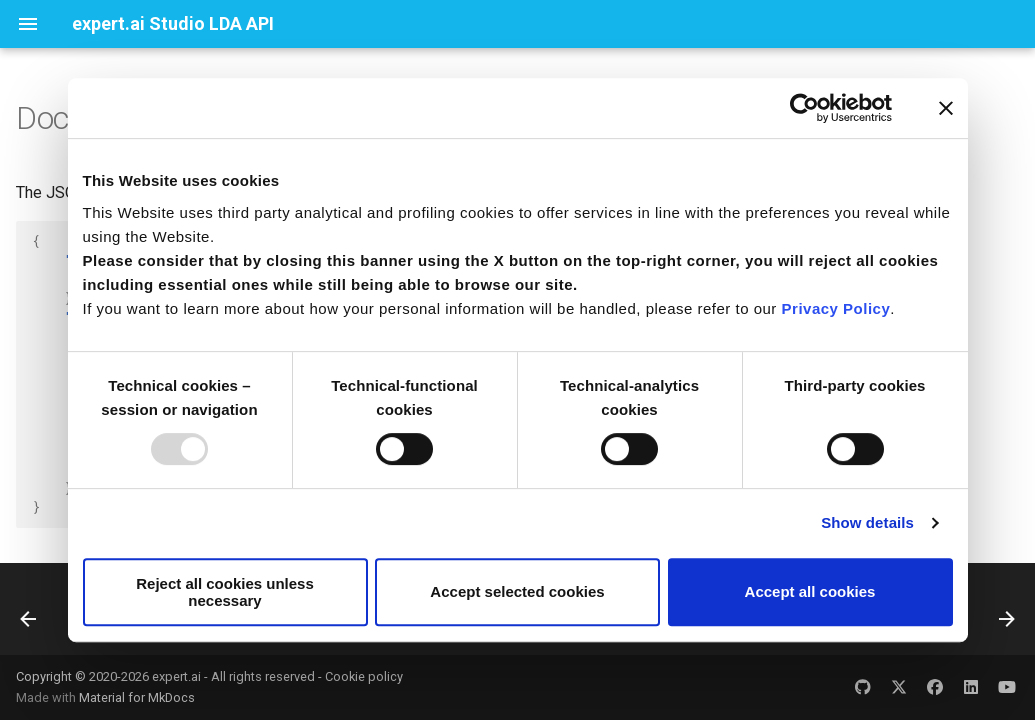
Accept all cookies (810, 591)
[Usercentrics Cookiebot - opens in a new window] (804, 108)
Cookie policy (364, 676)
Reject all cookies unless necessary (225, 592)
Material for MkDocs (137, 697)
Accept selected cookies (517, 591)
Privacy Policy (836, 308)
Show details (867, 522)
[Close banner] (946, 108)
